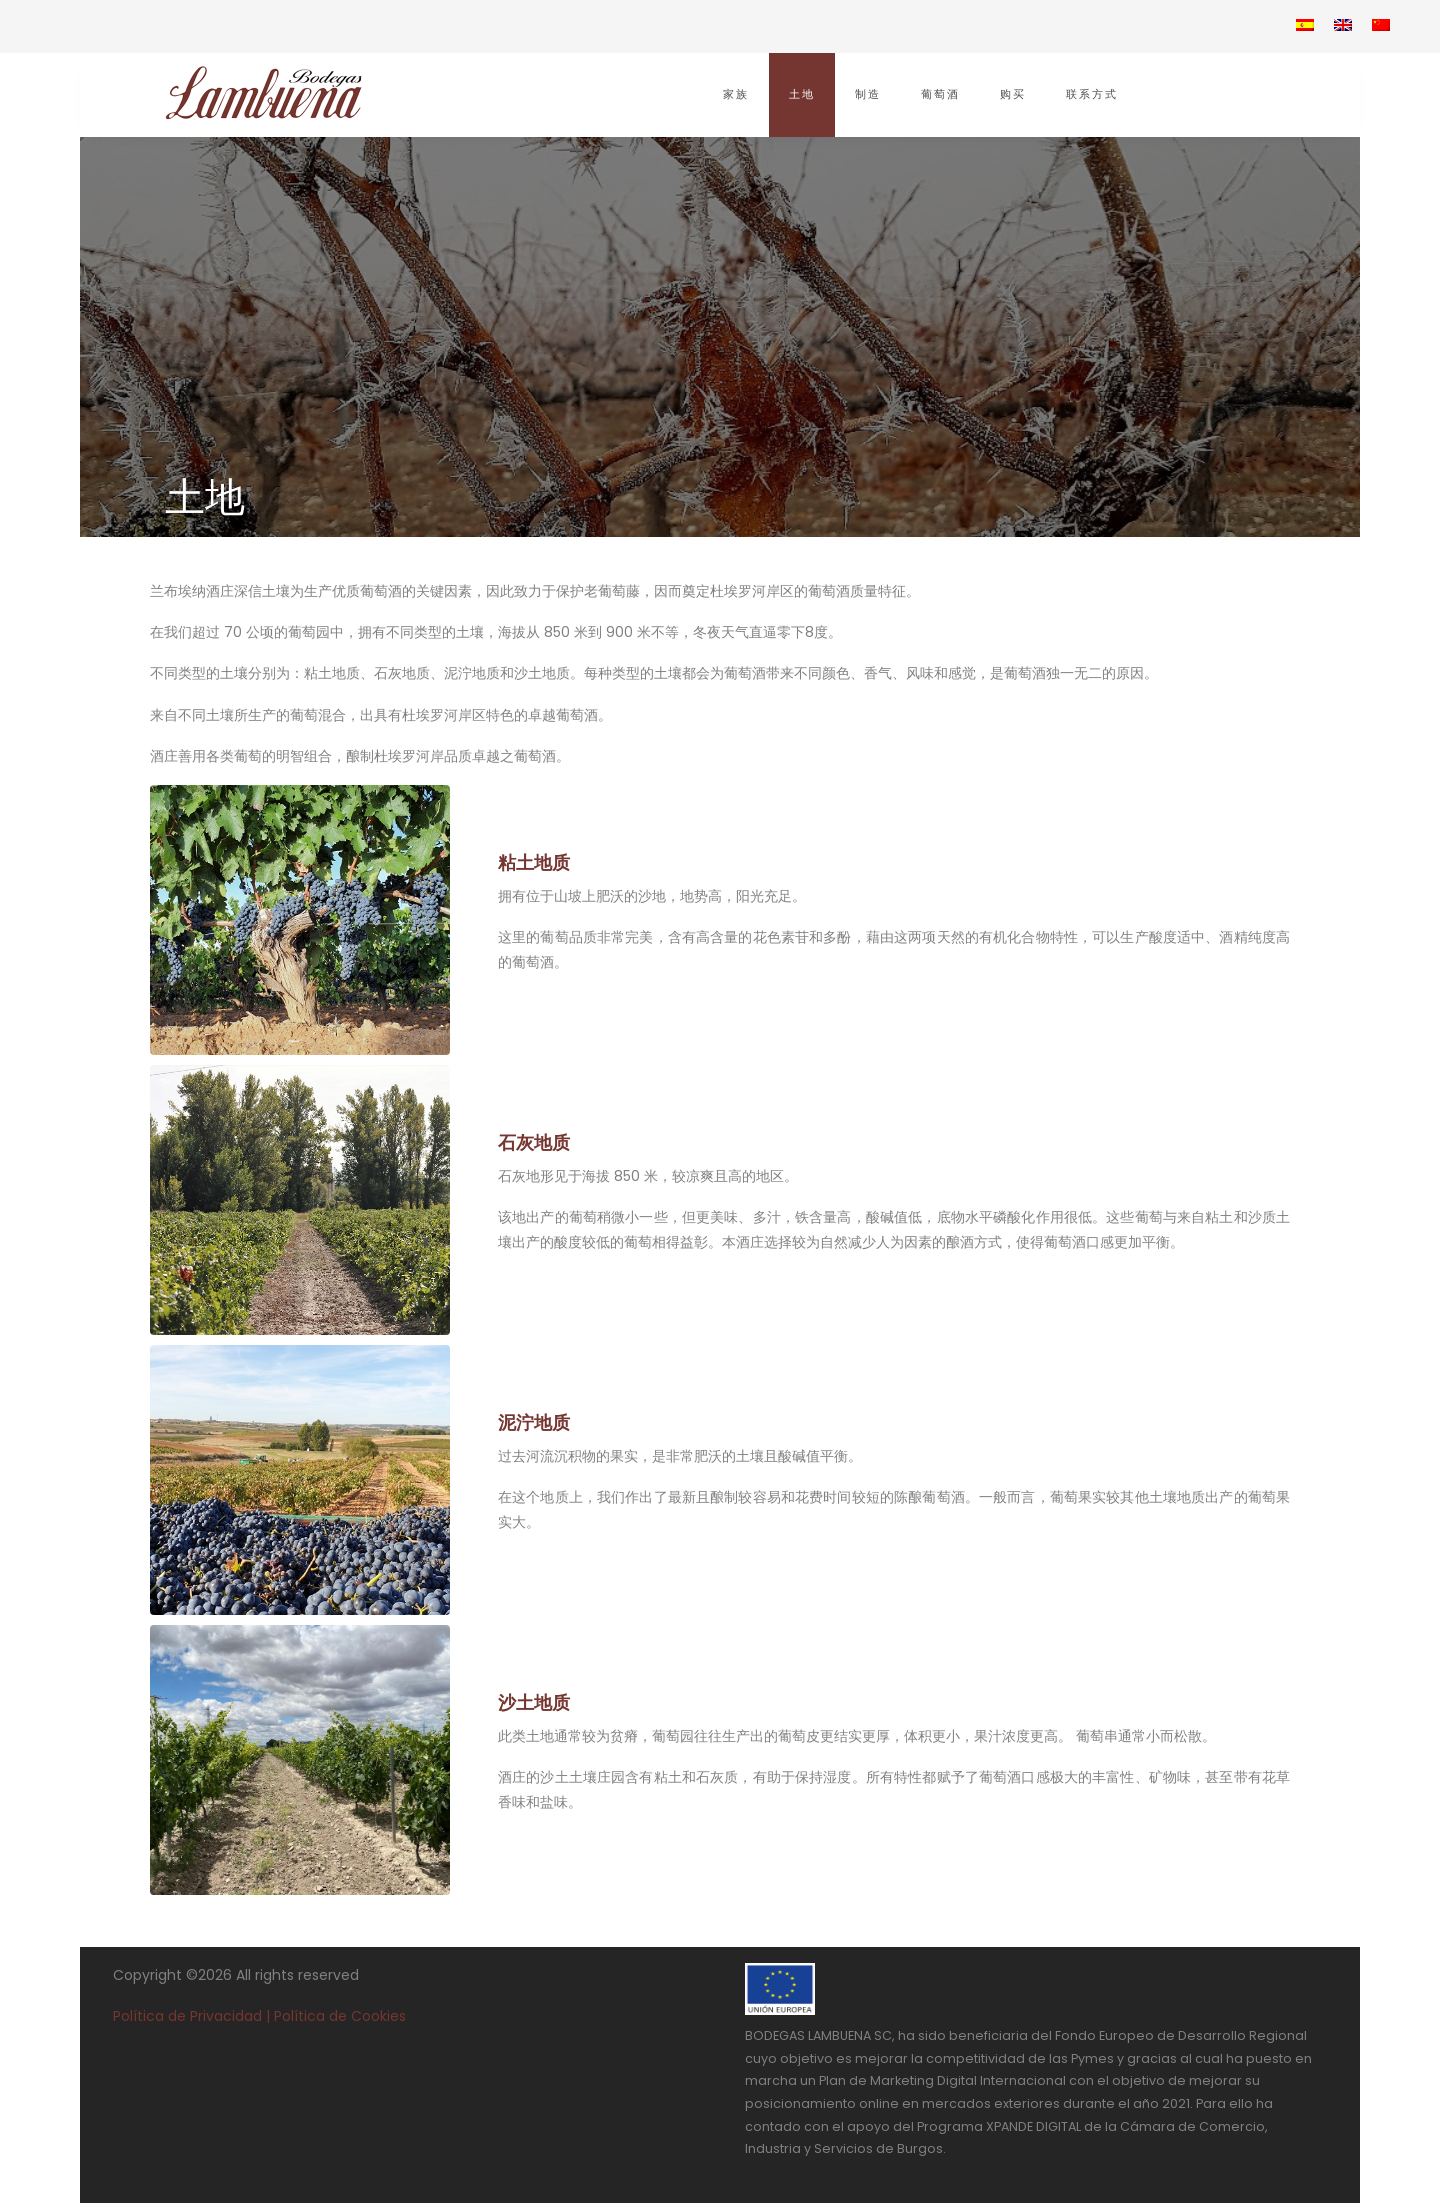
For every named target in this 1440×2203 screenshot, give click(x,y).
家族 (736, 94)
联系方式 (1092, 94)
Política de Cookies (340, 2016)
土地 (802, 94)
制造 (868, 94)
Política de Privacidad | (193, 2016)
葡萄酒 (940, 94)
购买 (1013, 94)
